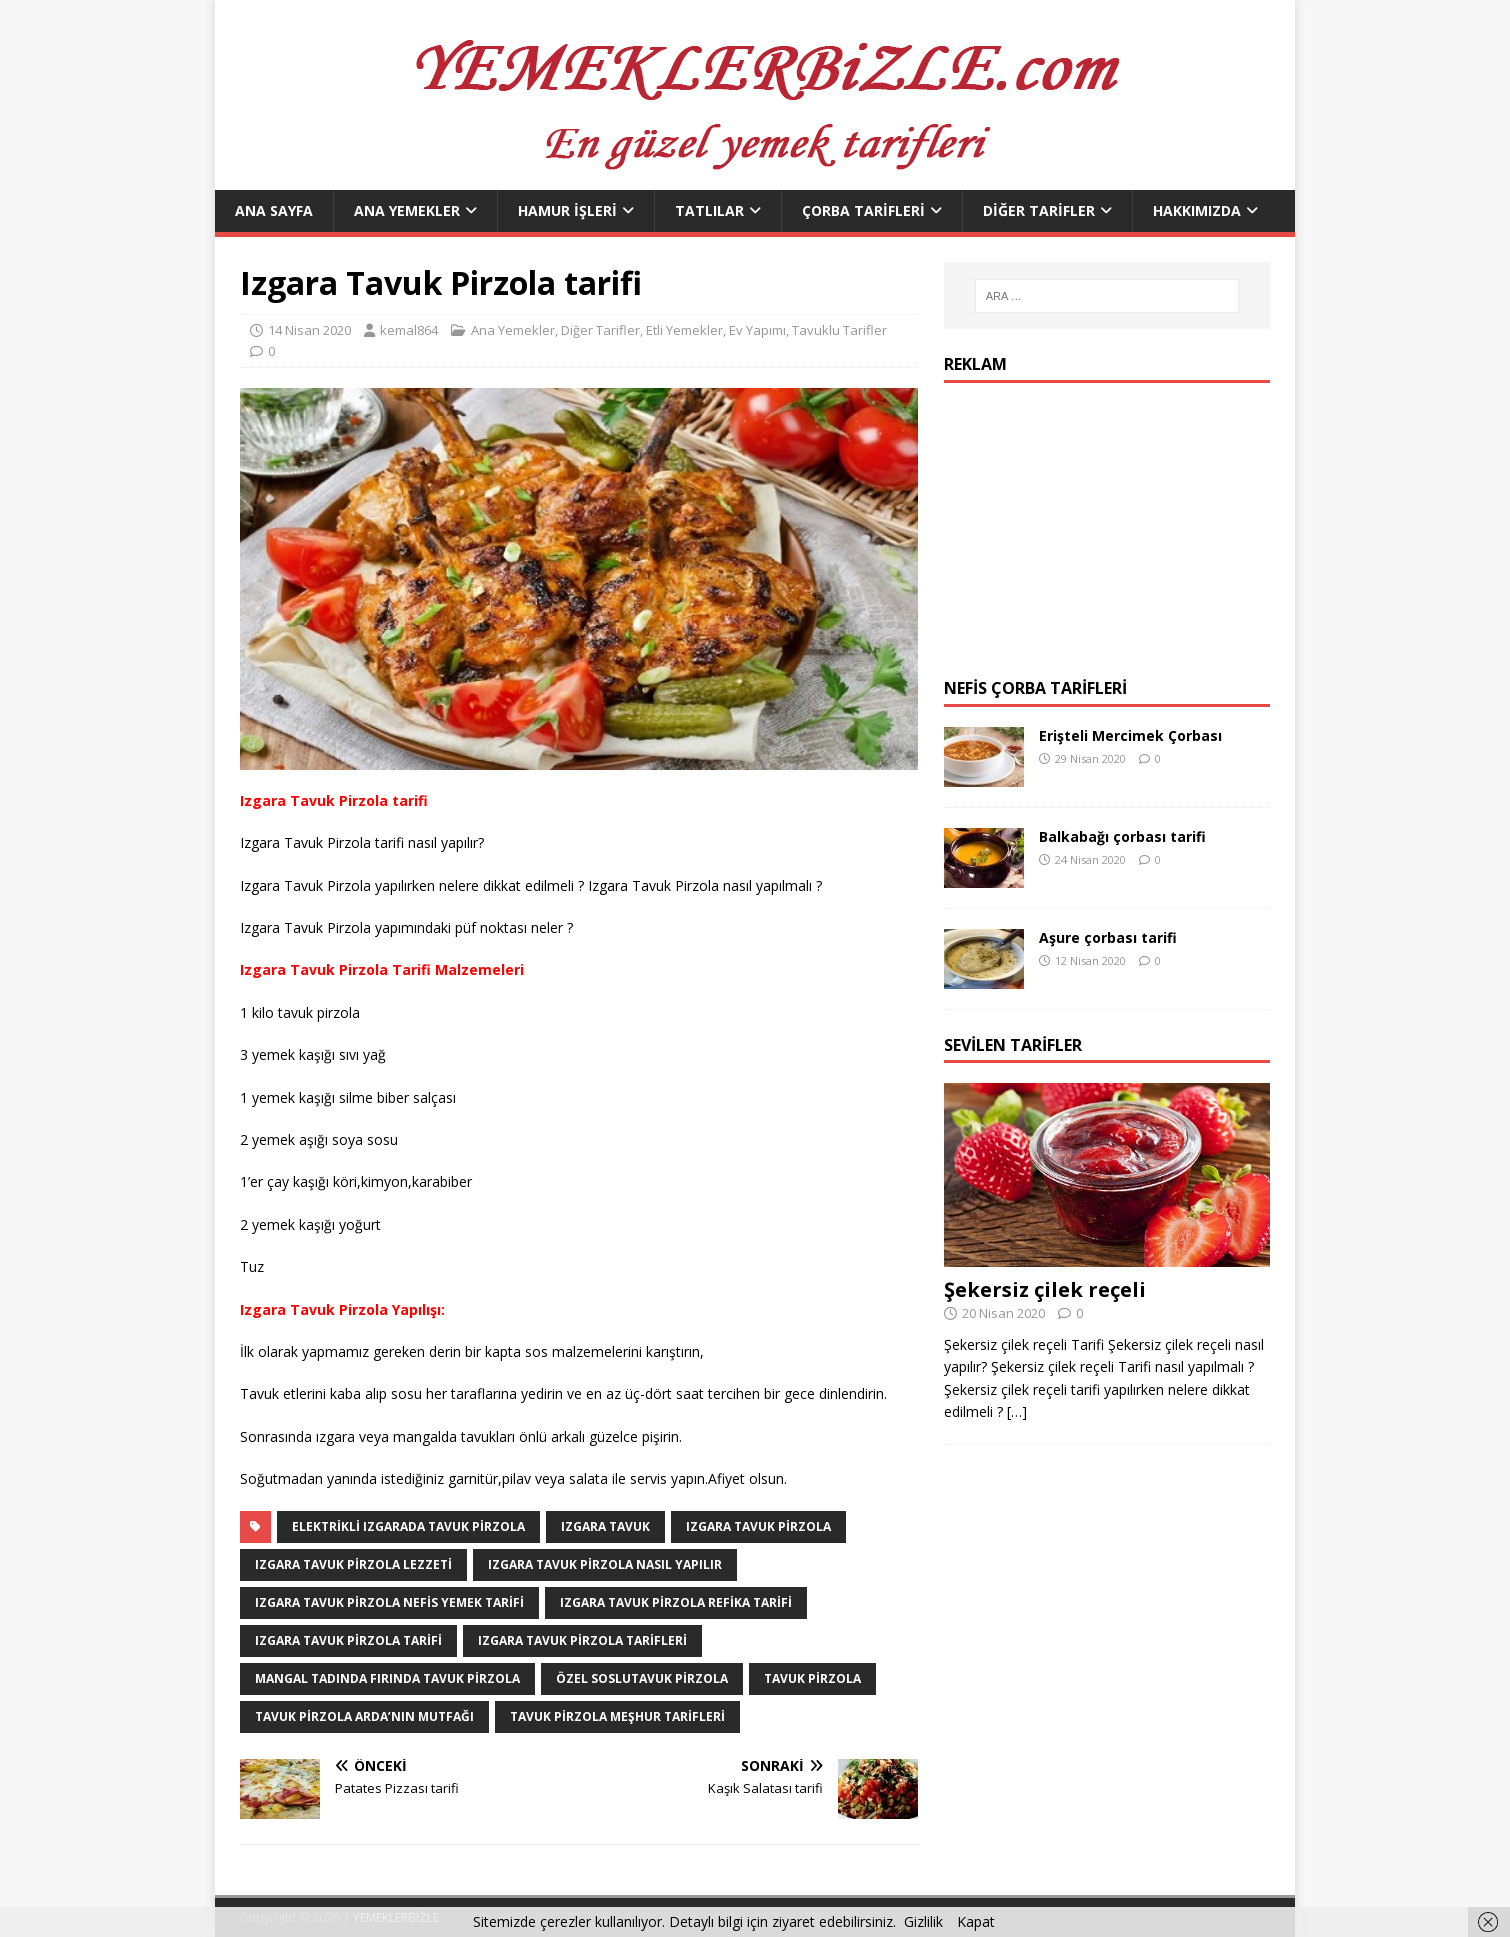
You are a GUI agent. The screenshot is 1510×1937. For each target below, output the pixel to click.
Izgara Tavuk (605, 1526)
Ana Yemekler (407, 210)
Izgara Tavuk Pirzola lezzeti (353, 1564)
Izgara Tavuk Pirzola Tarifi (348, 1640)
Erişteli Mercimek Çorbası (1130, 735)
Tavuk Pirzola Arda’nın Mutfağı (364, 1716)
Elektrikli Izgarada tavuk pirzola (408, 1526)
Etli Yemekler (684, 330)
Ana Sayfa (274, 210)
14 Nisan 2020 (309, 330)
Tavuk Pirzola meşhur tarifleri (617, 1716)
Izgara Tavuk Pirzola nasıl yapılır (605, 1564)
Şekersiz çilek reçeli (1045, 1289)
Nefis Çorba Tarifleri (1035, 688)
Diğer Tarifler (1039, 210)
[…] (1017, 1411)
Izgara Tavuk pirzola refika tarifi (676, 1602)
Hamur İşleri (567, 210)
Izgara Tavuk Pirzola (758, 1526)
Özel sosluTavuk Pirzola (642, 1678)
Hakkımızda (1197, 210)
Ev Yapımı (757, 330)
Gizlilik (923, 1921)
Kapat (976, 1921)
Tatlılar (709, 210)
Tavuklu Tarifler (839, 330)
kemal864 (409, 330)
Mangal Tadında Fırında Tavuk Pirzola (387, 1678)
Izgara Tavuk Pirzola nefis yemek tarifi (389, 1602)
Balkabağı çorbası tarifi (1122, 836)
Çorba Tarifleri (863, 210)
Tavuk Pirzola (812, 1678)
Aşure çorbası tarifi (1108, 937)
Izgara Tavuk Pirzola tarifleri (582, 1640)
